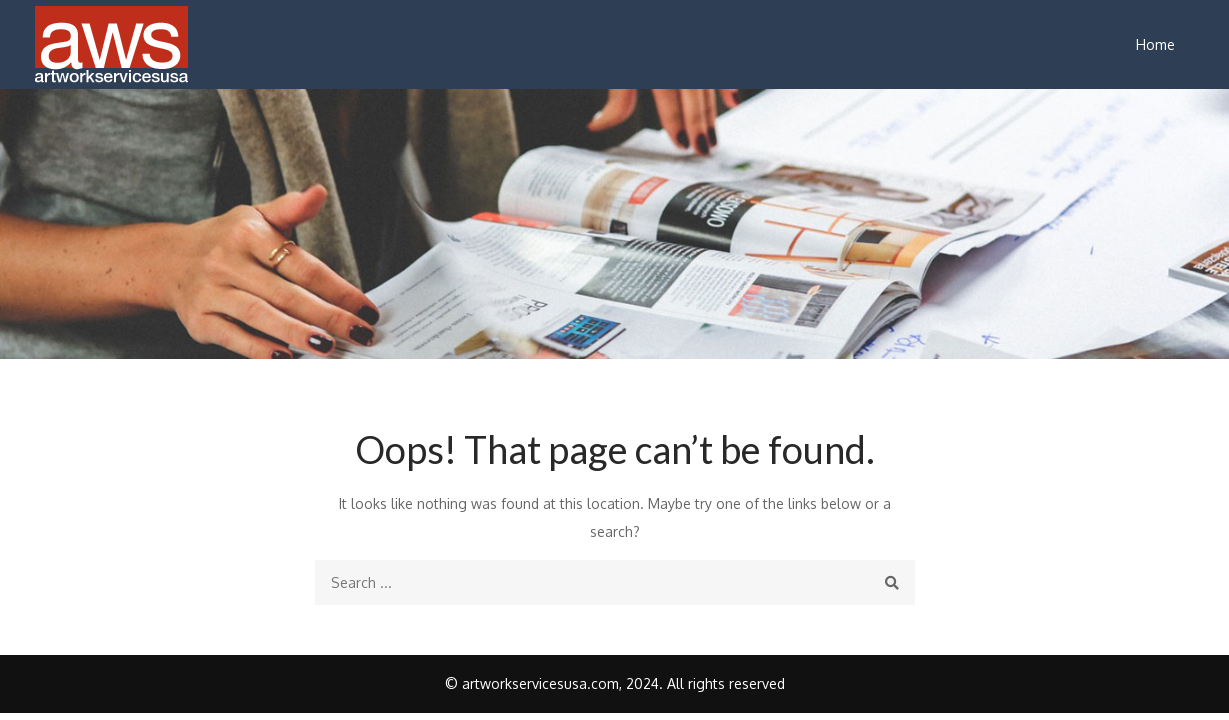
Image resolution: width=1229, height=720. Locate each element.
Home (1155, 44)
